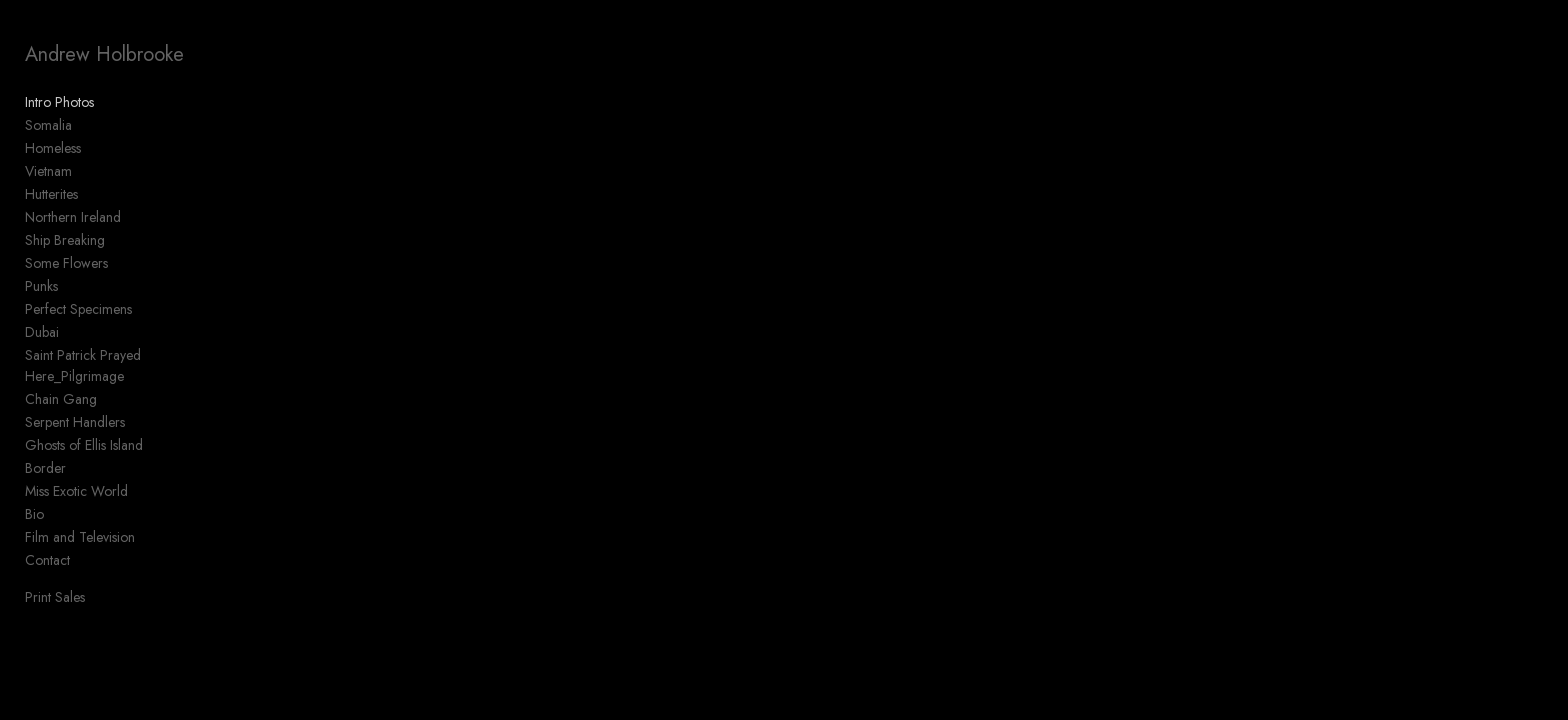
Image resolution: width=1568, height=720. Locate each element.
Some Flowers (66, 263)
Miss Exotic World (76, 491)
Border (45, 468)
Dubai (42, 332)
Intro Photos (59, 102)
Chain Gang (61, 399)
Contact (47, 560)
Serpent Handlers (75, 422)
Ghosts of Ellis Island (84, 445)
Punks (41, 286)
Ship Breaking (65, 240)
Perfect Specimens (78, 309)
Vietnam (48, 171)
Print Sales (55, 597)
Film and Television (80, 537)
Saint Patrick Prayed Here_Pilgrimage (83, 365)
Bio (34, 514)
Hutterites (51, 194)
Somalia (48, 125)
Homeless (53, 148)
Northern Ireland (73, 217)
